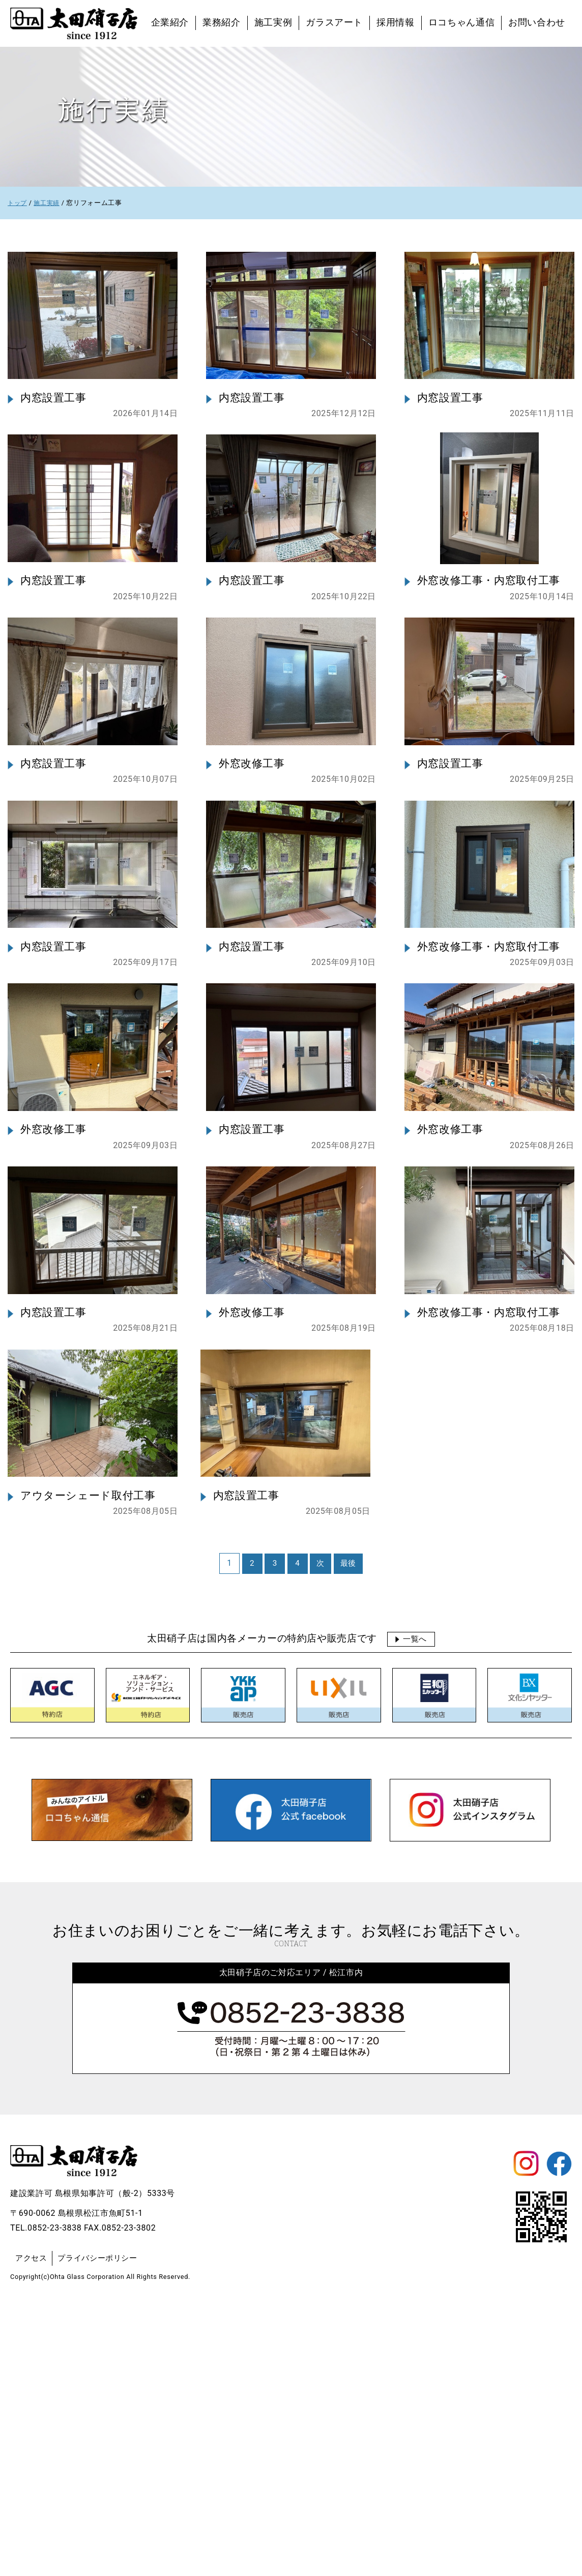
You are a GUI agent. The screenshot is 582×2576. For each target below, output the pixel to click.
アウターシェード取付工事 (91, 1766)
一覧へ (414, 1909)
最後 (348, 1833)
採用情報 (395, 22)
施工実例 (273, 22)
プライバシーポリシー (102, 2528)
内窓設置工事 (55, 435)
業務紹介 (221, 22)
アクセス (32, 2528)
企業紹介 (170, 22)
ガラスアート (334, 22)
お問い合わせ (536, 22)
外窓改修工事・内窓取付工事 (492, 657)
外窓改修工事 (253, 878)
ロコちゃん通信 (461, 22)
